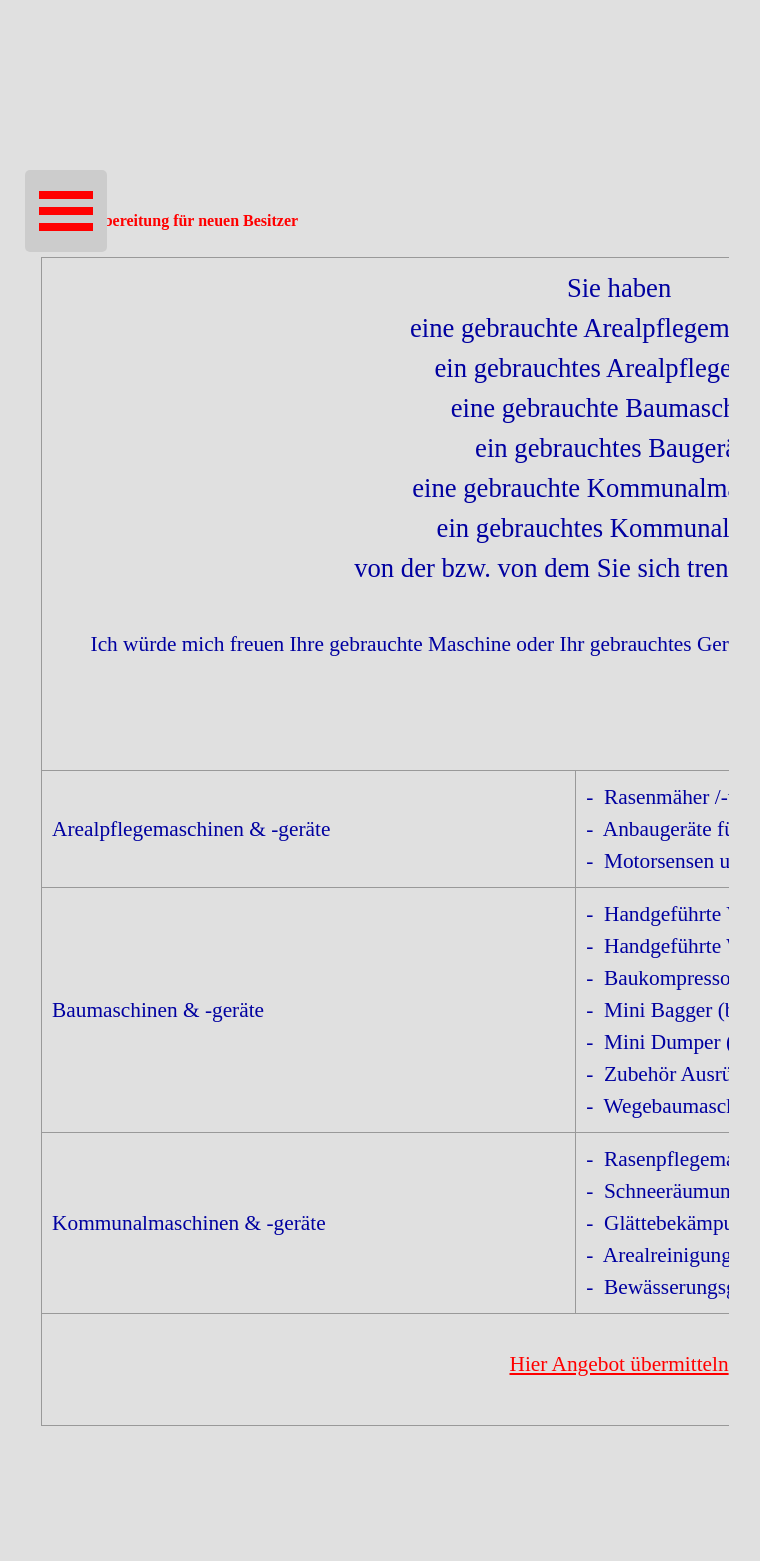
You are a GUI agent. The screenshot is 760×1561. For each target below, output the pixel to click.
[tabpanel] (380, 841)
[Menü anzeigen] (66, 211)
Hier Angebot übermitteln (618, 1364)
